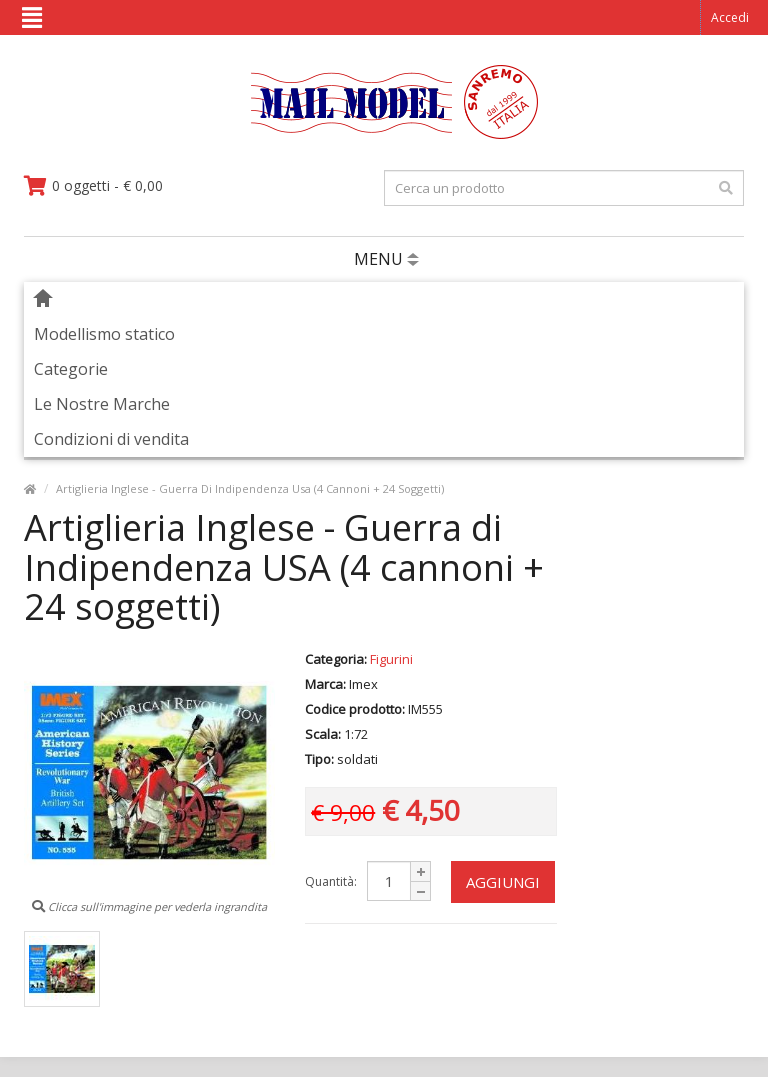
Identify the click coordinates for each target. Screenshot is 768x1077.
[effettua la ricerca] (726, 188)
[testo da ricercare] (564, 188)
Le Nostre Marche (102, 404)
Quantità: (331, 881)
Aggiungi (503, 882)
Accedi (730, 17)
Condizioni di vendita (111, 439)
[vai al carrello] (93, 186)
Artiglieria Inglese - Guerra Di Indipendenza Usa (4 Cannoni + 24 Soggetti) (250, 488)
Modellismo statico (104, 334)
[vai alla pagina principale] (384, 134)
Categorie (71, 369)
